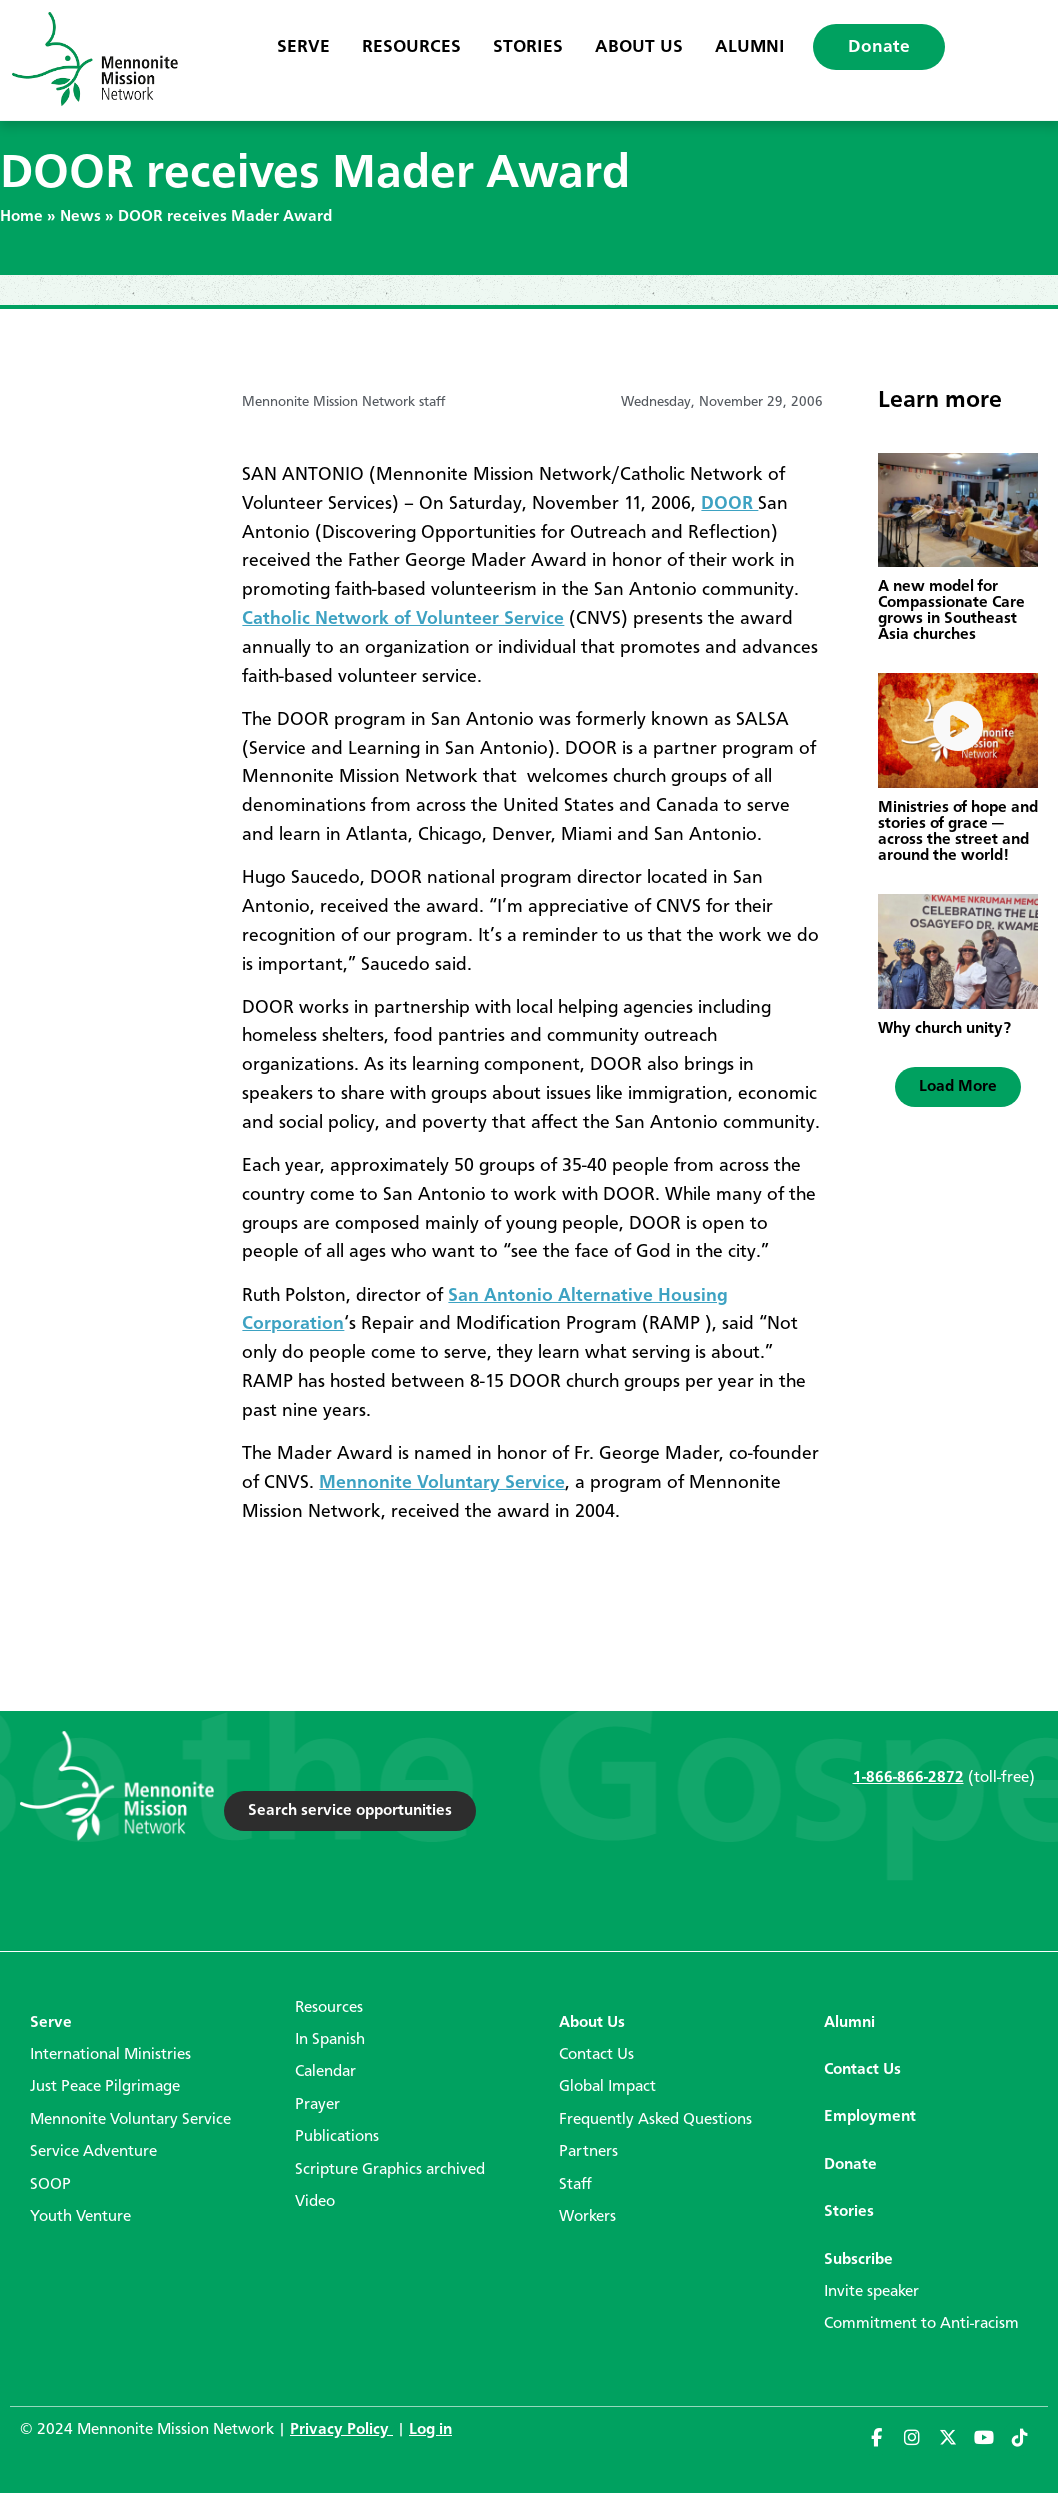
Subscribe (858, 2260)
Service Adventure (93, 2152)
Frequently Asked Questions (655, 2120)
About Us (639, 47)
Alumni (750, 47)
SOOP (50, 2185)
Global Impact (607, 2087)
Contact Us (596, 2055)
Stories (528, 47)
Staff (575, 2185)
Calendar (325, 2072)
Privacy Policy (341, 2430)
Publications (337, 2137)
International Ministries (110, 2055)
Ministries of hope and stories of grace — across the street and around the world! (958, 832)
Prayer (317, 2105)
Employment (870, 2117)
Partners (588, 2152)
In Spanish (330, 2040)
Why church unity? (944, 1029)
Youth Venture (80, 2217)
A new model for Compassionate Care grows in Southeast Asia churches (951, 611)
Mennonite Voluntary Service (442, 1483)
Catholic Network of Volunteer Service (403, 619)
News (80, 217)
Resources (411, 47)
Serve (303, 47)
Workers (587, 2217)
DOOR (729, 504)
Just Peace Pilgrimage (105, 2087)
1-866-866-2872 (908, 1778)
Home (21, 217)
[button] (958, 1087)
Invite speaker (871, 2292)
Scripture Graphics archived (390, 2170)
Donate (879, 47)
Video (315, 2202)
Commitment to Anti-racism (921, 2324)
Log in (430, 2430)
